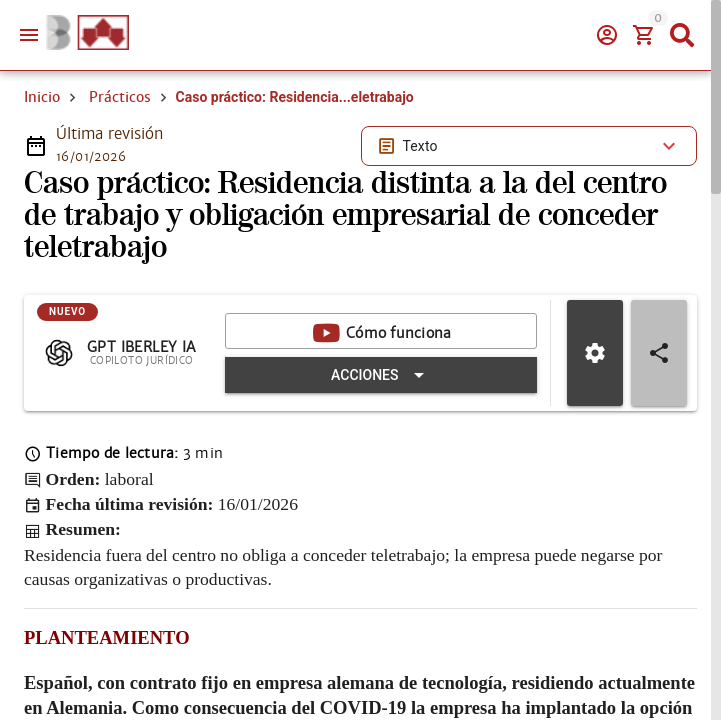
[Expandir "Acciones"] (381, 375)
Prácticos (120, 97)
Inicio (42, 97)
